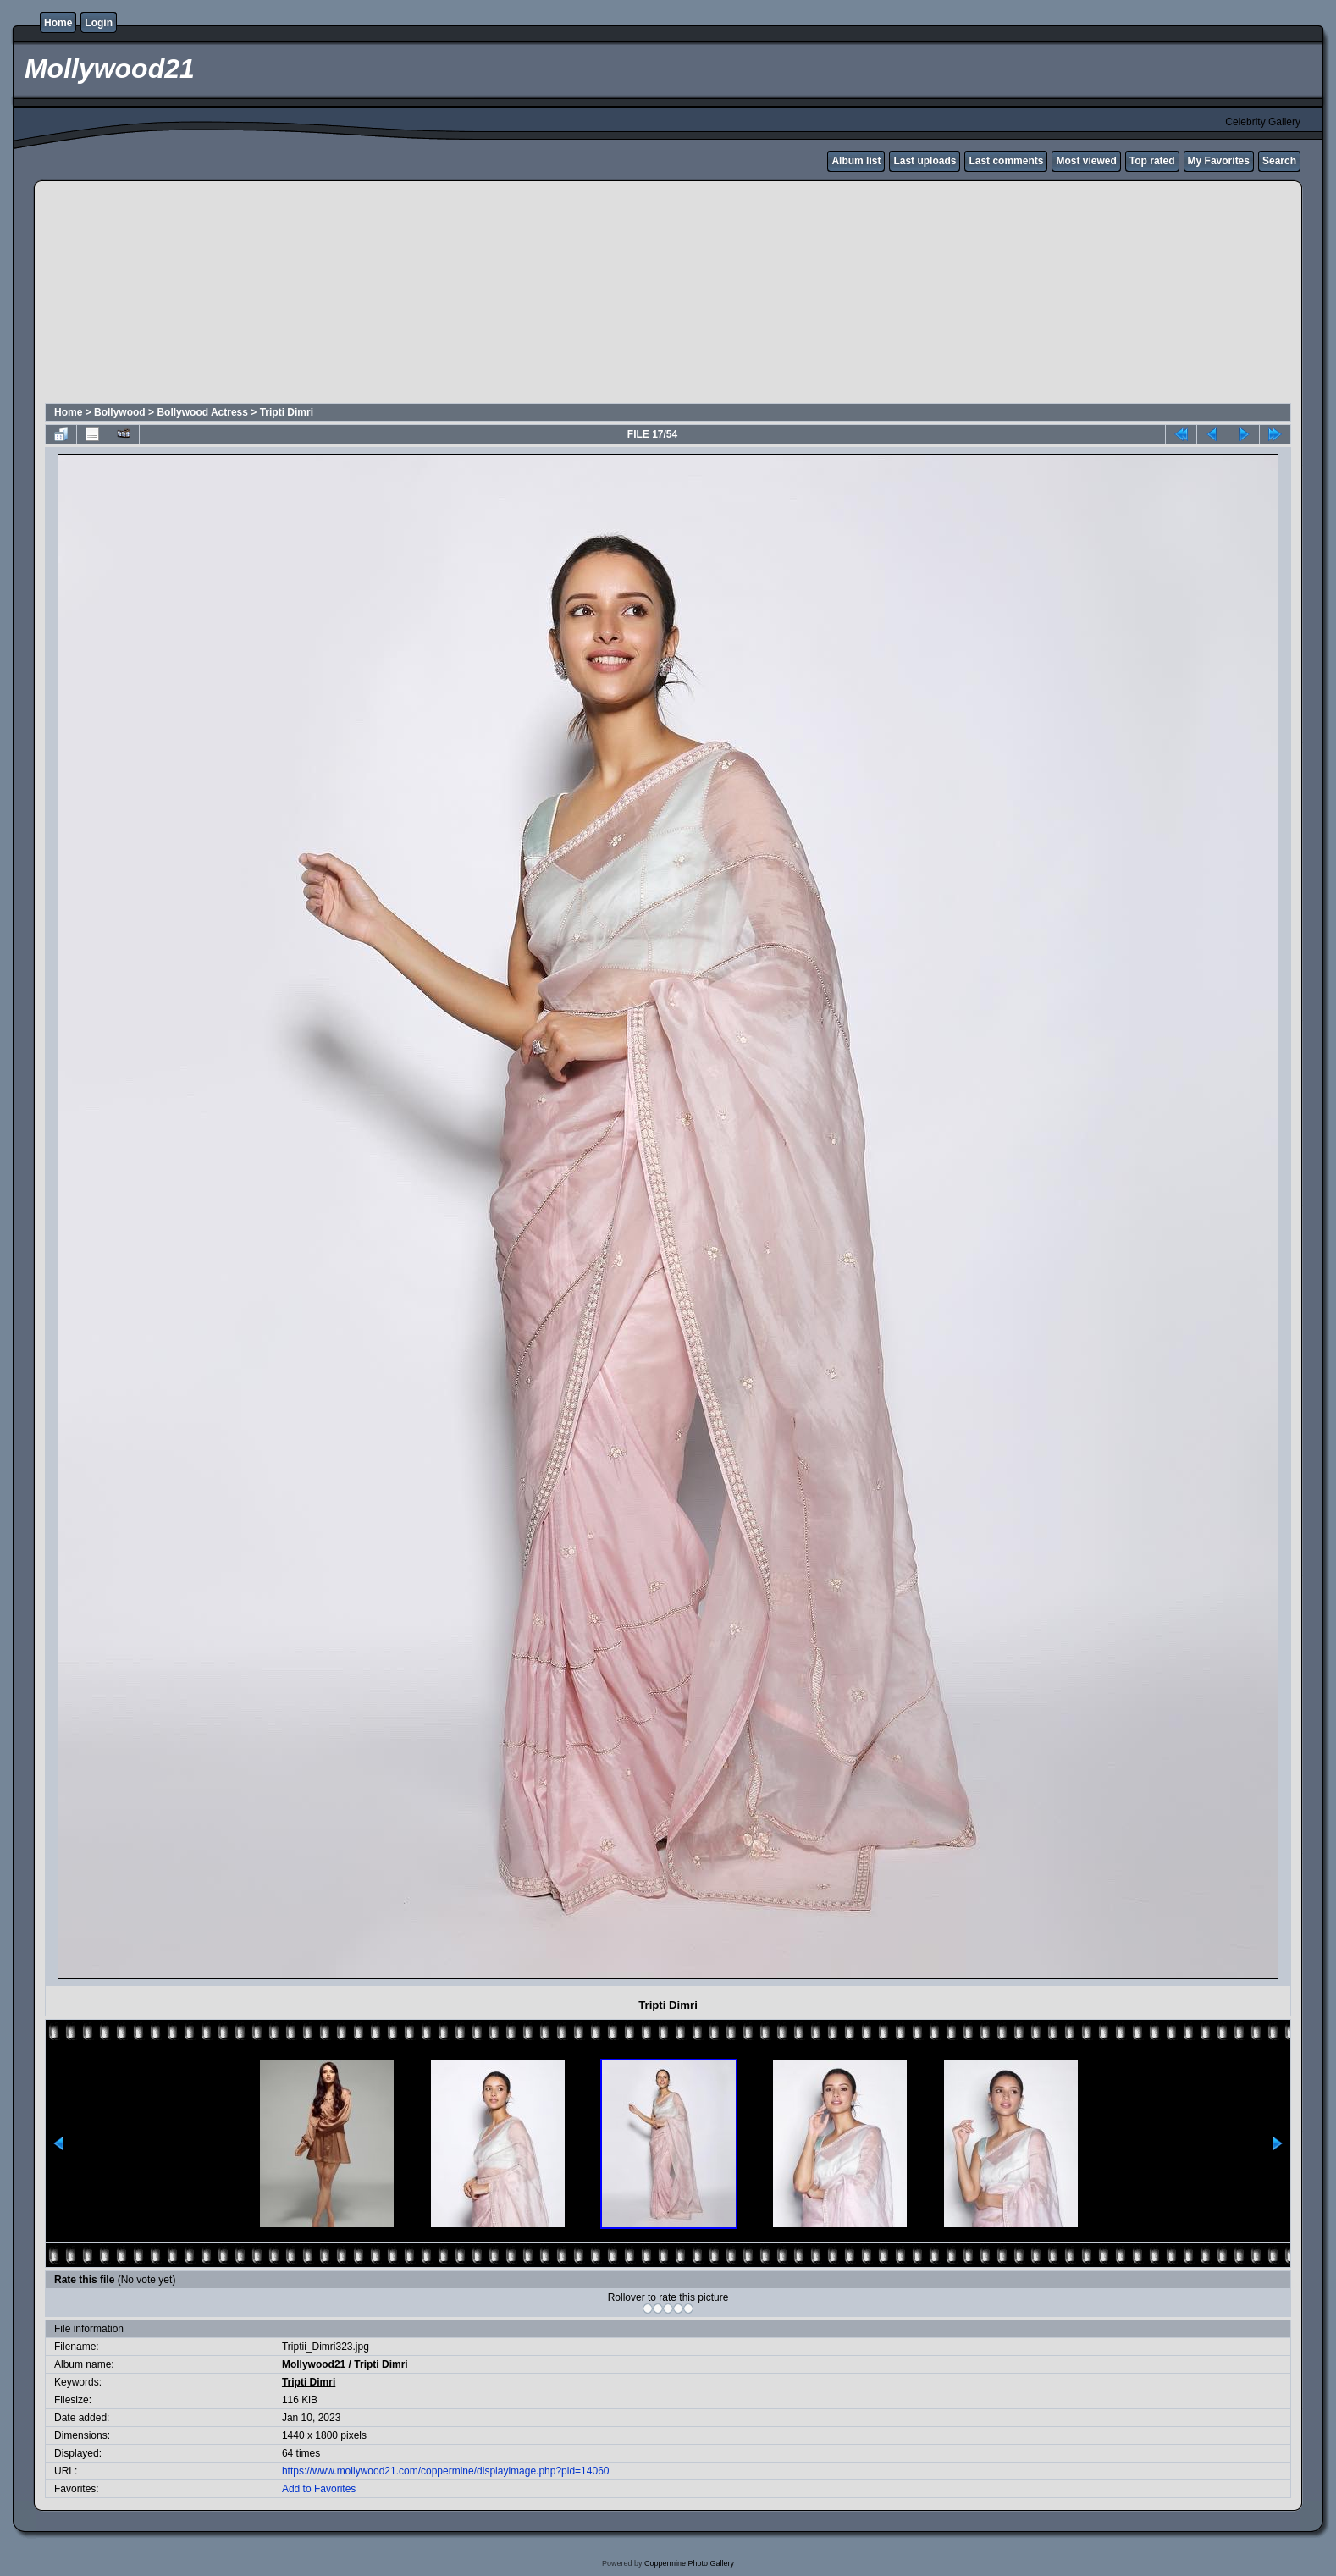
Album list (856, 161)
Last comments (1006, 161)
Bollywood (120, 412)
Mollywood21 (313, 2364)
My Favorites (1219, 161)
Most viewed (1086, 161)
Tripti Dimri (286, 412)
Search (1279, 161)
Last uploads (924, 161)
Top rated (1152, 161)
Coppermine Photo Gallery (689, 2563)
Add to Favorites (319, 2489)
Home (58, 23)
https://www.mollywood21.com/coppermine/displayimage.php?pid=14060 (446, 2471)
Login (99, 23)
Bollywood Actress (202, 412)
